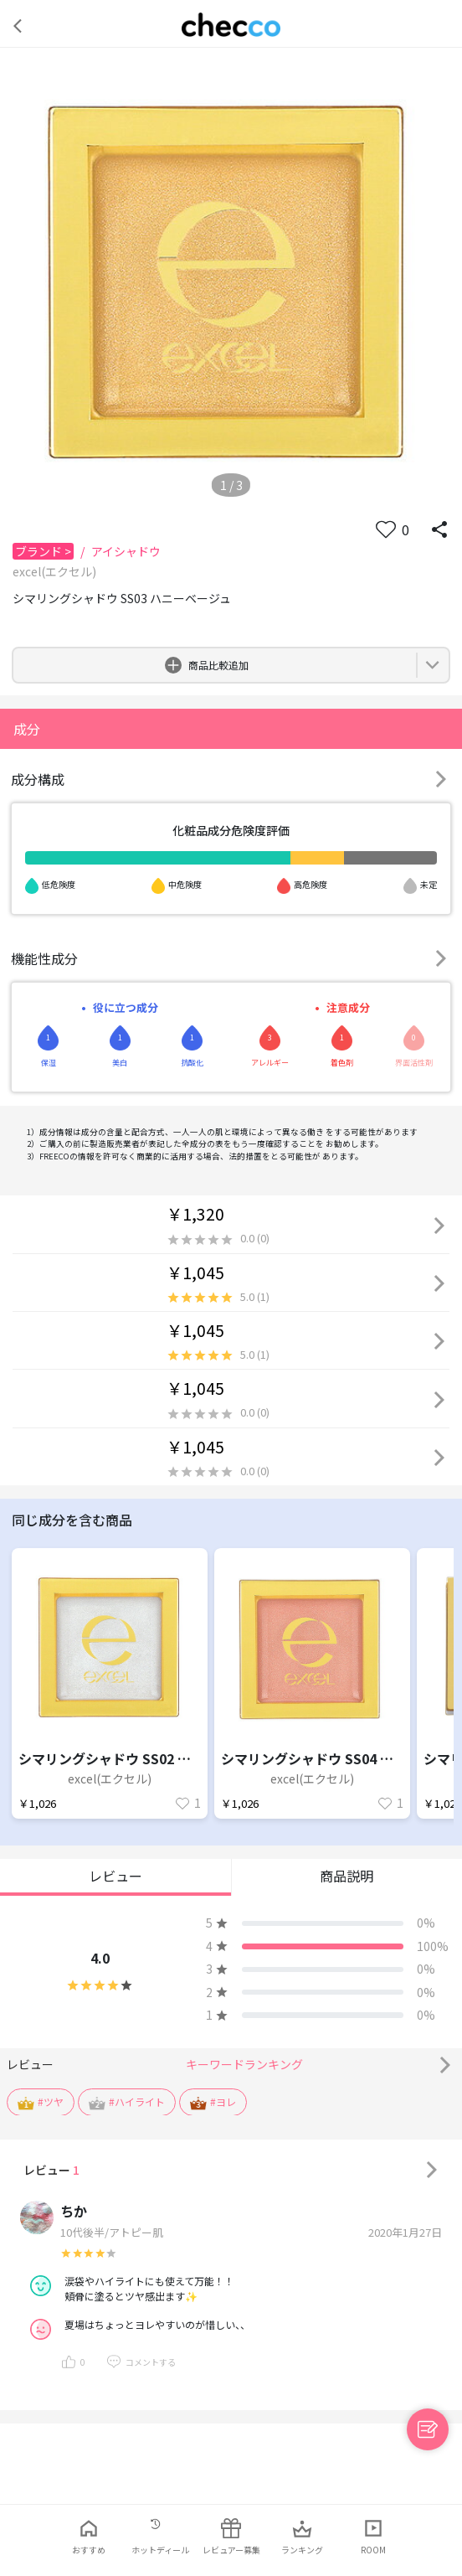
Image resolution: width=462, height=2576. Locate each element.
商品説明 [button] (346, 1876)
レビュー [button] (115, 1876)
